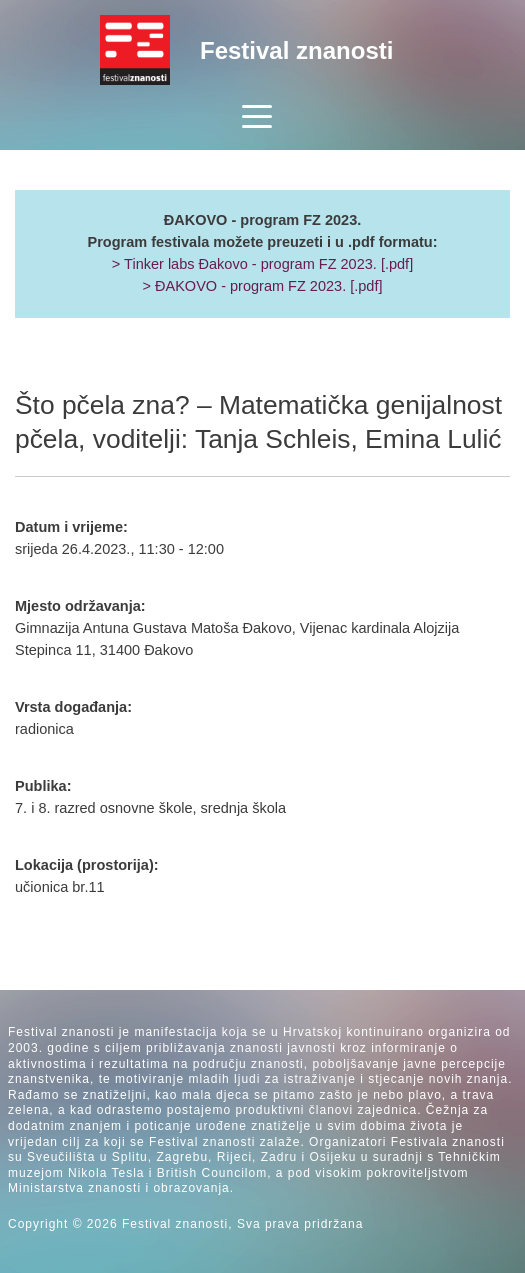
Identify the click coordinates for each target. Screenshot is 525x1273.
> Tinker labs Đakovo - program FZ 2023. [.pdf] (262, 264)
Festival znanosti (296, 50)
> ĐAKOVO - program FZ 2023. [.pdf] (262, 286)
